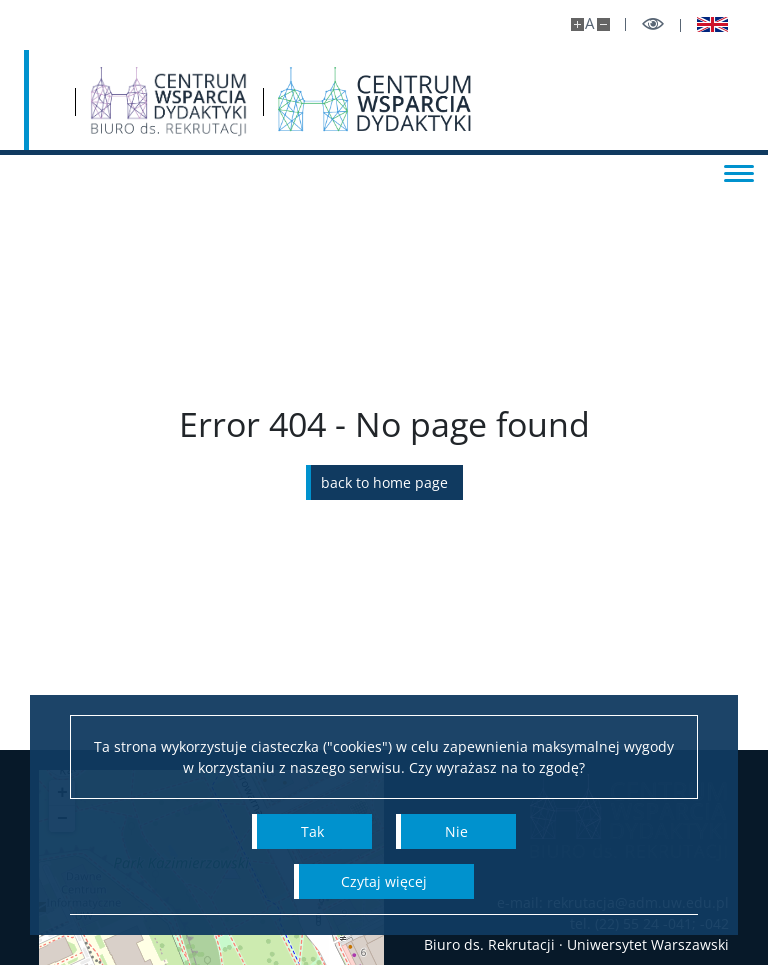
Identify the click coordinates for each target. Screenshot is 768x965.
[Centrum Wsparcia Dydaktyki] (551, 102)
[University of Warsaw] (149, 100)
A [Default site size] (589, 23)
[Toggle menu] (733, 172)
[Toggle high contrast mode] (653, 24)
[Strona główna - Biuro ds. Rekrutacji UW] (344, 102)
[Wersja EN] (705, 25)
